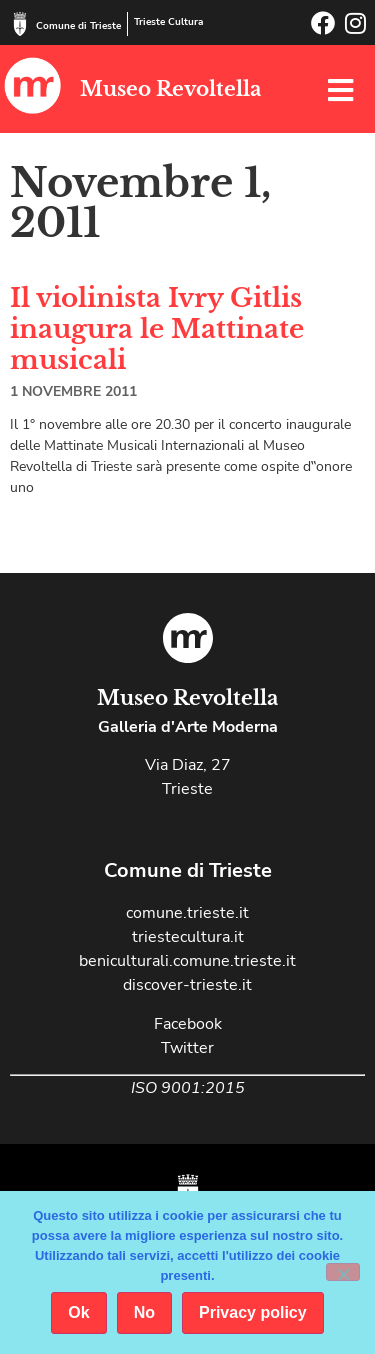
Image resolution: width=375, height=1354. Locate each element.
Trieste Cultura (168, 22)
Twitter (187, 1048)
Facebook (188, 1024)
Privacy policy (253, 1312)
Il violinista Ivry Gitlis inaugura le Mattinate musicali (157, 329)
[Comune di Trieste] (20, 24)
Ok (78, 1312)
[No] (343, 1272)
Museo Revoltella (170, 89)
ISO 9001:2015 (188, 1088)
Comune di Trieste (78, 26)
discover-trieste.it (187, 985)
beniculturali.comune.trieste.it (187, 961)
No (144, 1312)
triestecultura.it (188, 937)
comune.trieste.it (187, 913)
